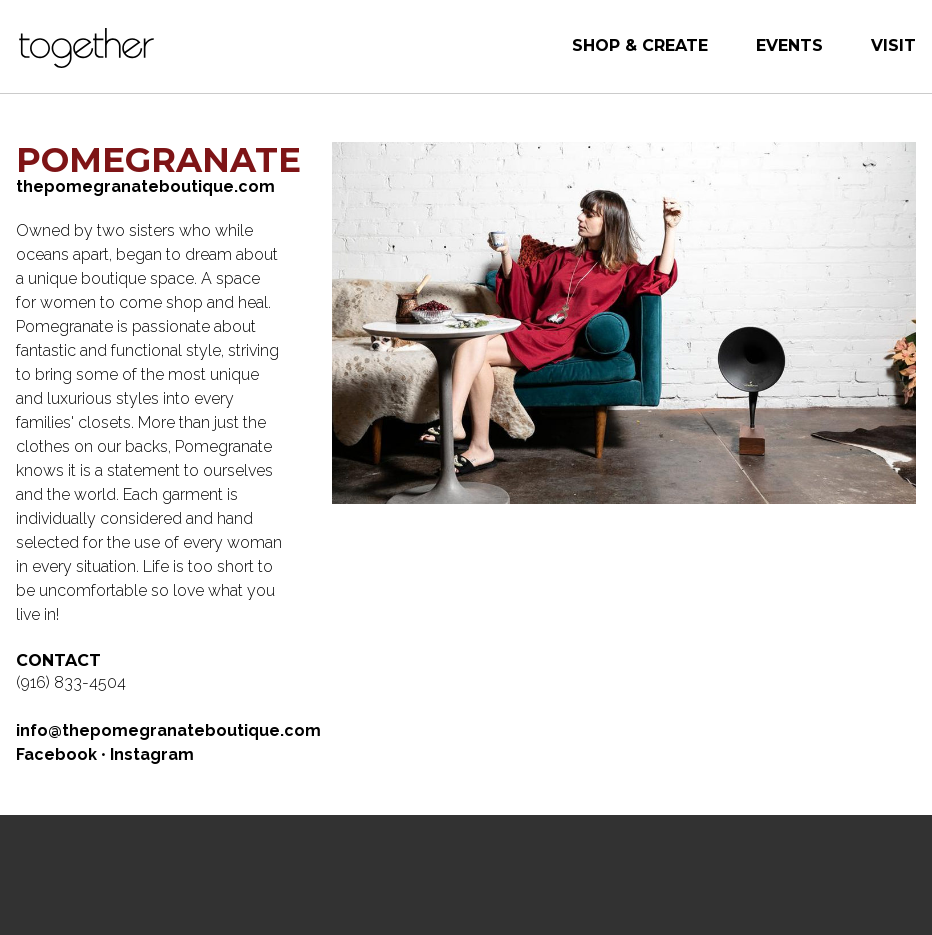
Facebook (56, 754)
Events (789, 45)
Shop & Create (640, 45)
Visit (893, 45)
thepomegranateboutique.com (145, 186)
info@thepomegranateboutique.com (168, 730)
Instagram (152, 754)
